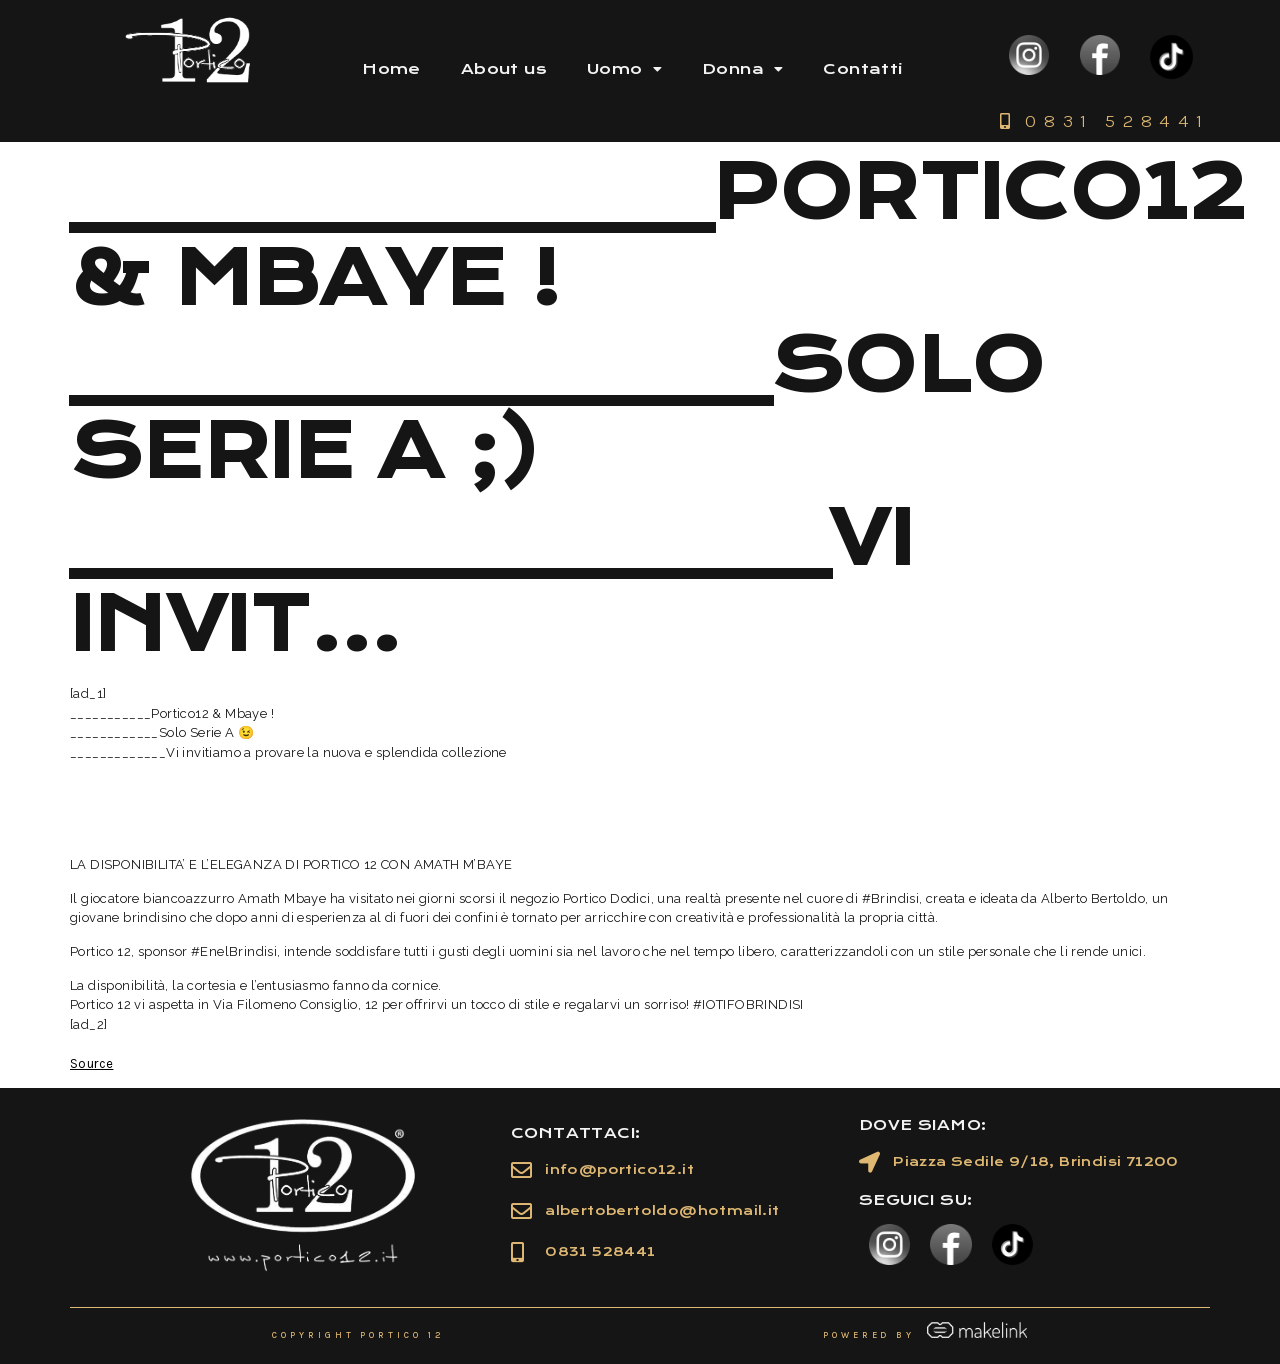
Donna (742, 69)
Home (391, 69)
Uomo (624, 69)
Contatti (862, 69)
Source (91, 1063)
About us (504, 69)
